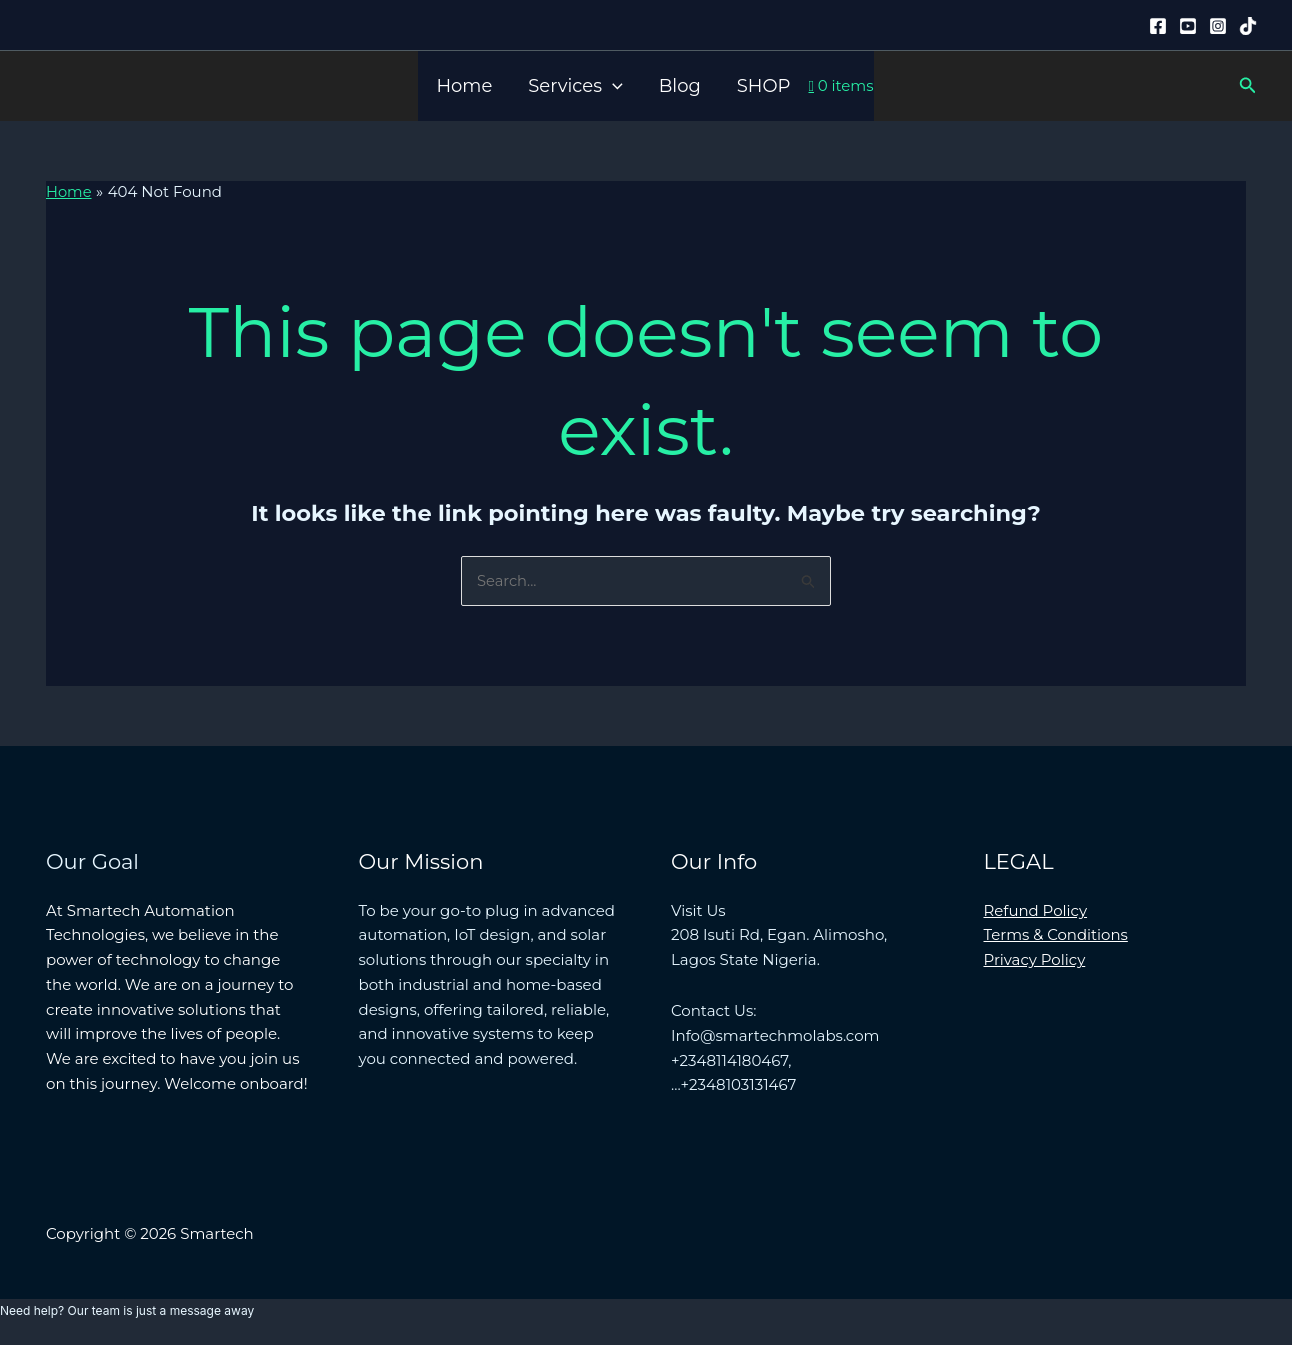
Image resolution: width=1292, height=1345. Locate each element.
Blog (680, 86)
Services (575, 86)
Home (464, 86)
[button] (612, 86)
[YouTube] (1188, 26)
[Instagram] (1218, 26)
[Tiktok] (1248, 26)
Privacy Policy (1035, 959)
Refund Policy (1036, 910)
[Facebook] (1158, 26)
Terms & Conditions (1056, 934)
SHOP (764, 86)
